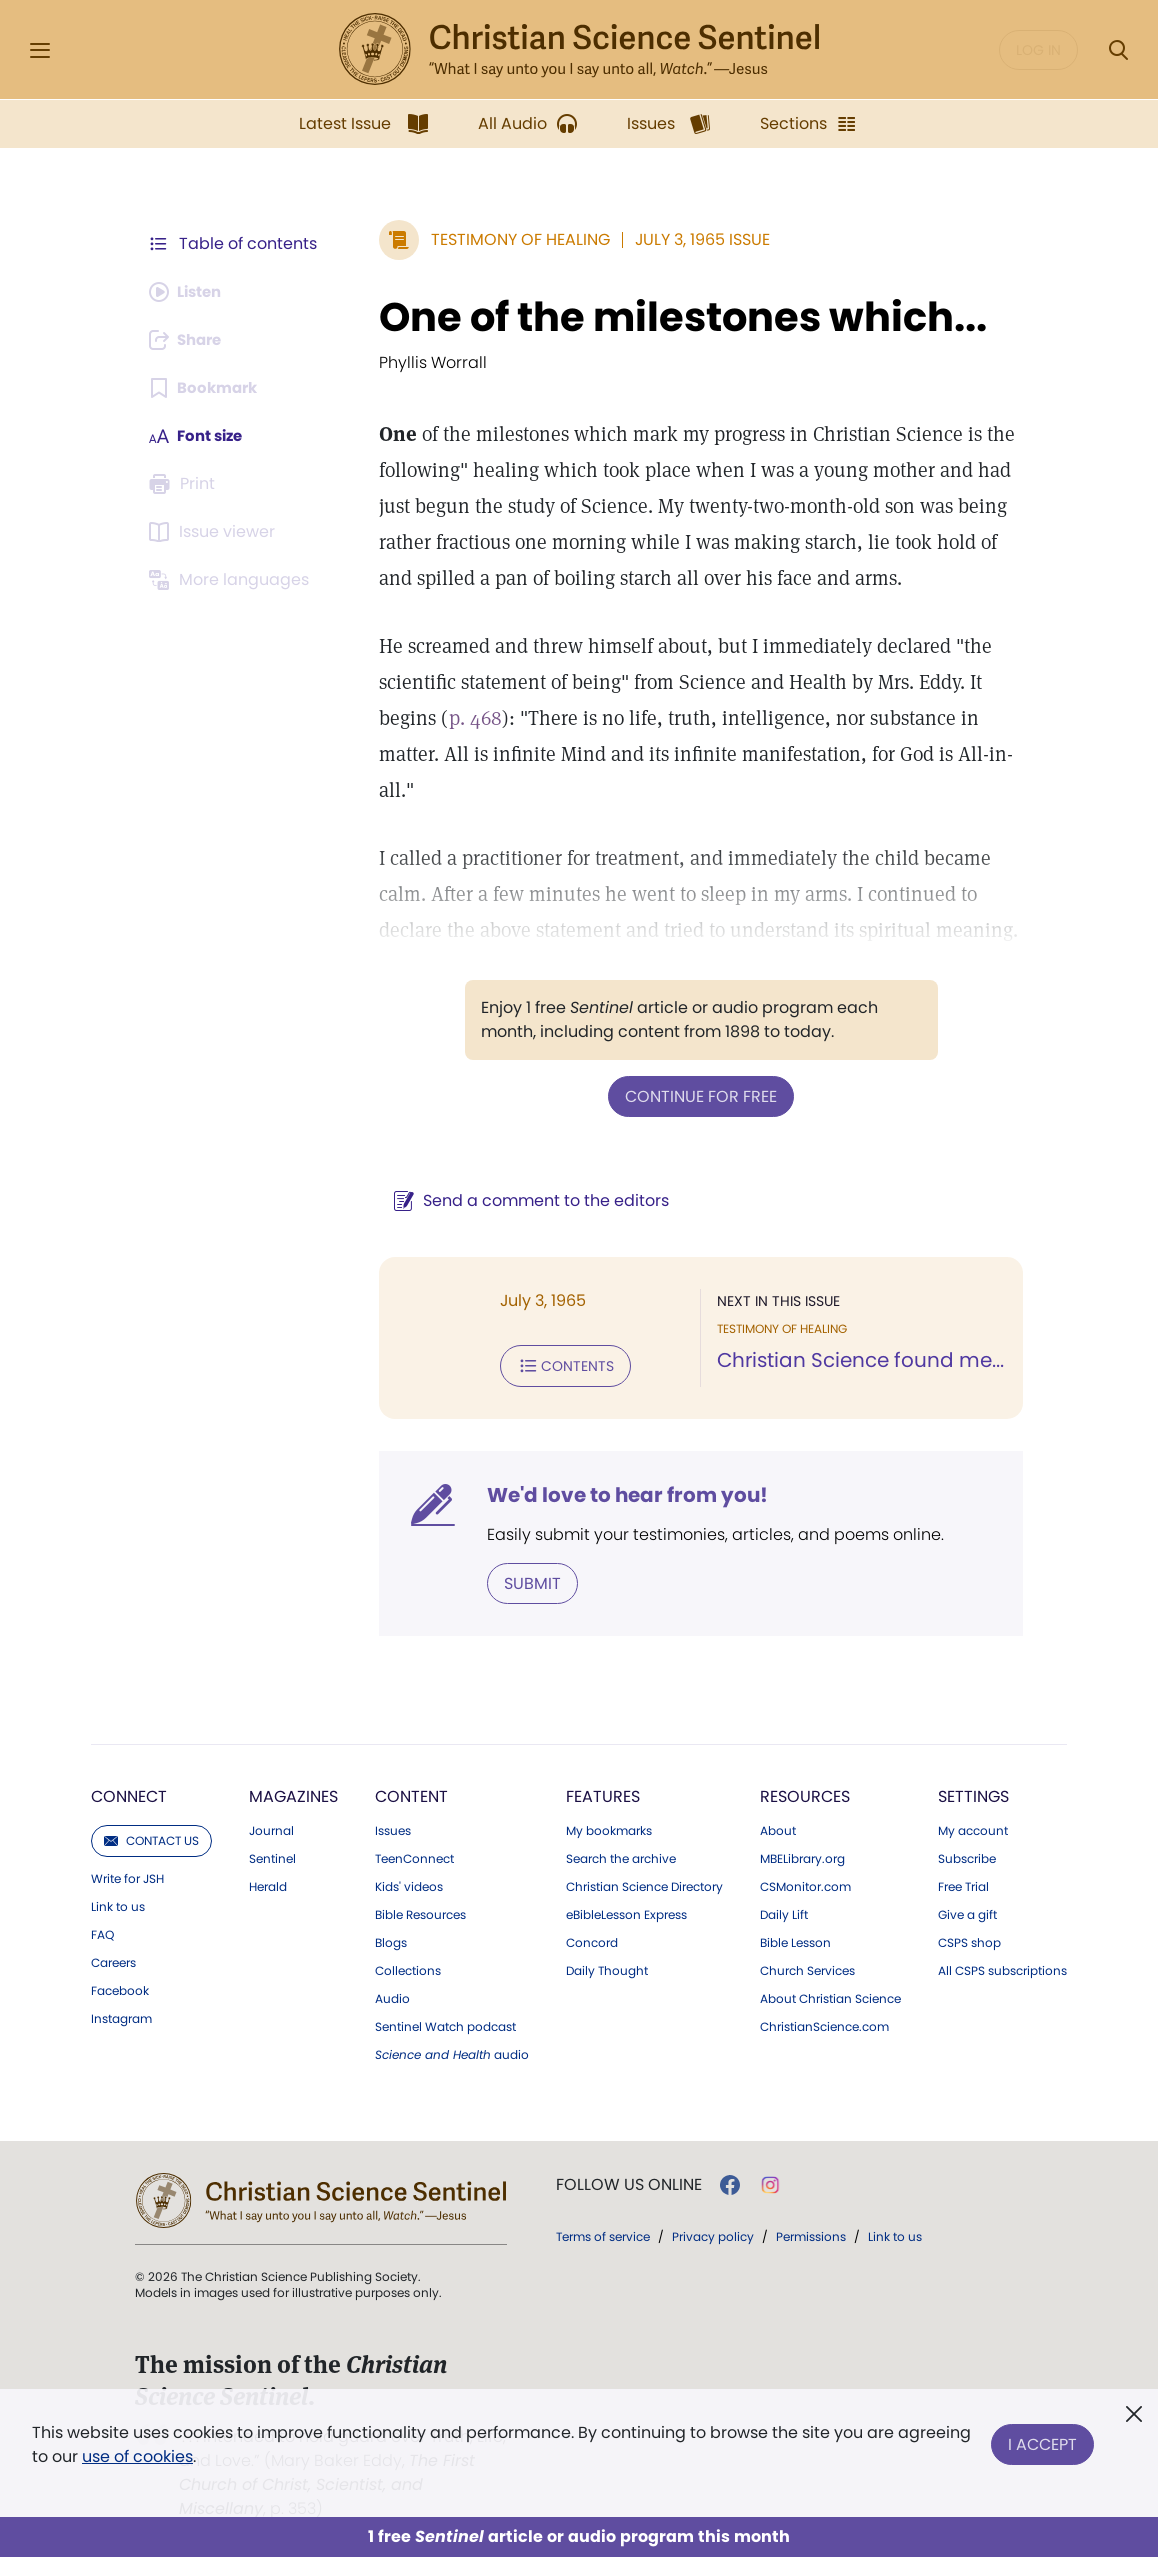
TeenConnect (414, 1855)
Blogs (391, 1939)
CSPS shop (969, 1939)
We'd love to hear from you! (617, 1492)
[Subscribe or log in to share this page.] (190, 340)
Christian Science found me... (855, 1360)
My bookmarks (609, 1827)
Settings (973, 1792)
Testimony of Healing (510, 239)
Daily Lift (784, 1911)
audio (452, 2051)
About (778, 1827)
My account (973, 1827)
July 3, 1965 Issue (692, 239)
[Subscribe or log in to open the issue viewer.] (215, 532)
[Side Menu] (40, 50)
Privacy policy (713, 2232)
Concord (592, 1939)
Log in (1038, 50)
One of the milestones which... (673, 317)
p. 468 (465, 718)
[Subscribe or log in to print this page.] (185, 484)
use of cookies (137, 2456)
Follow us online (629, 2181)
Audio (392, 1995)
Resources (805, 1792)
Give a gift (967, 1911)
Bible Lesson (795, 1939)
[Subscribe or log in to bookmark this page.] (206, 388)
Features (603, 1792)
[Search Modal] (1118, 50)
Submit (522, 1579)
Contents (555, 1364)
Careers (113, 1959)
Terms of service (603, 2232)
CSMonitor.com (805, 1883)
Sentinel (272, 1855)
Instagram (121, 2015)
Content (411, 1792)
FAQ (102, 1931)
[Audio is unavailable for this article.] (189, 292)
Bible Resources (420, 1911)
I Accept (1042, 2440)
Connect (129, 1792)
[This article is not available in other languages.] (232, 580)
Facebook (120, 1987)
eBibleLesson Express (626, 1911)
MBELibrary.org (802, 1855)
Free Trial (963, 1883)
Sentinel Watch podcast (445, 2023)
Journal (271, 1827)
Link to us (118, 1903)
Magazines (293, 1792)
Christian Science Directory (644, 1883)
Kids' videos (409, 1883)
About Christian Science (830, 1995)
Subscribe (967, 1855)
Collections (408, 1967)
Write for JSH (127, 1875)
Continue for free (696, 1095)
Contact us (151, 1836)
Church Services (807, 1967)
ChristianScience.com (824, 2023)
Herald (268, 1883)
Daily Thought (607, 1967)
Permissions (811, 2232)
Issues (393, 1827)
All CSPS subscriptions (1002, 1967)
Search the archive (621, 1855)
